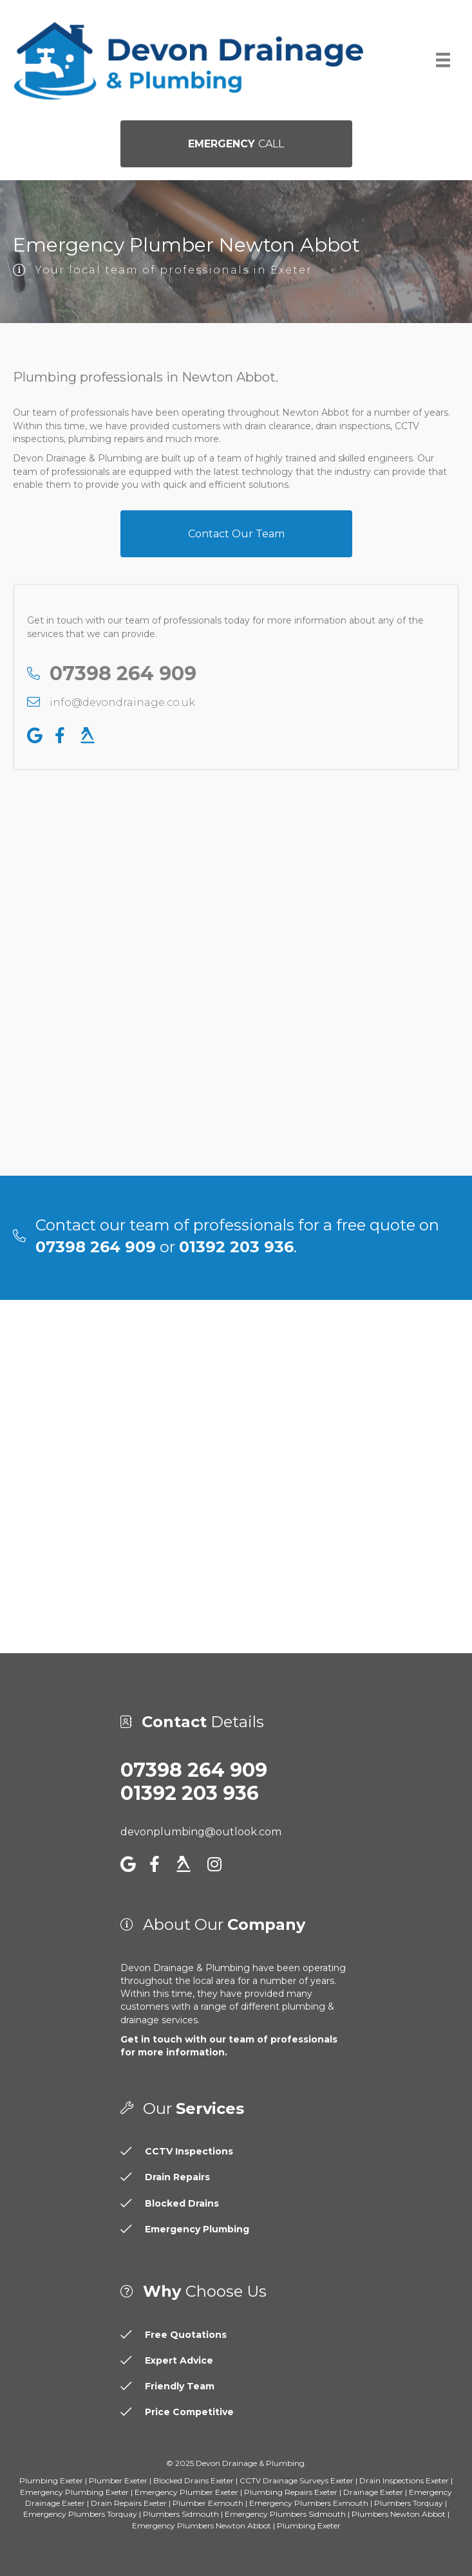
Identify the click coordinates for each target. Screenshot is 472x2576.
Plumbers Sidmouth (181, 2514)
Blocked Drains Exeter (193, 2480)
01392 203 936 (189, 1793)
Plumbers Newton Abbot (399, 2514)
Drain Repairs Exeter (129, 2503)
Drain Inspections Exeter (404, 2480)
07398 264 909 (193, 1770)
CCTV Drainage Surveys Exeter (297, 2480)
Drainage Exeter (373, 2492)
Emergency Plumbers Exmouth (308, 2503)
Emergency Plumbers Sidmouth (285, 2514)
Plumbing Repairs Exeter (290, 2492)
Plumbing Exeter (51, 2480)
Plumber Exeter (118, 2480)
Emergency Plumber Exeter (186, 2492)
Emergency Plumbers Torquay (80, 2514)
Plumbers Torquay (408, 2503)
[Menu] (443, 60)
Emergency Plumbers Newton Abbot (201, 2525)
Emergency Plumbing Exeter (74, 2492)
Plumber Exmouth (208, 2503)
